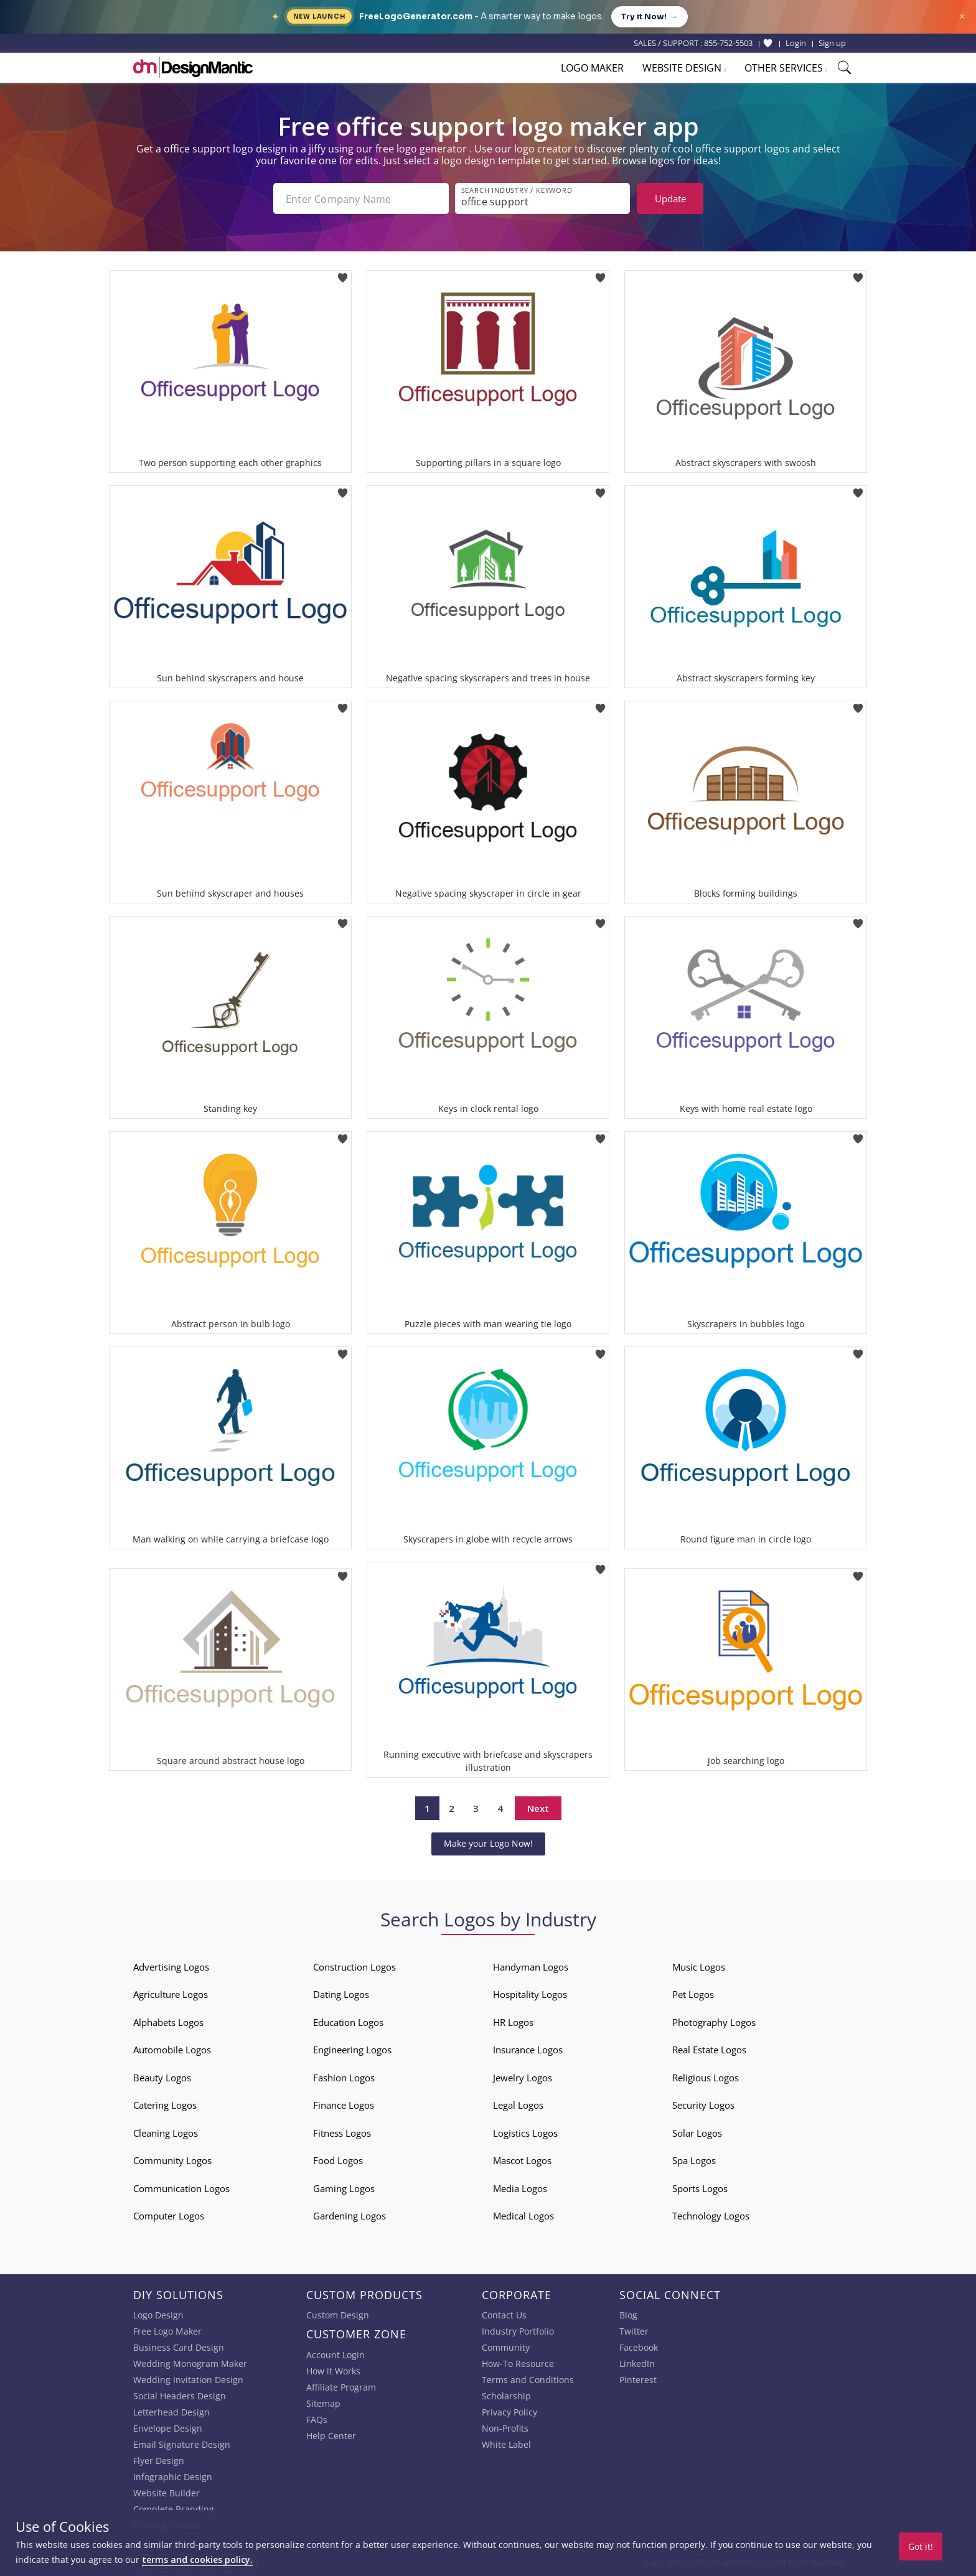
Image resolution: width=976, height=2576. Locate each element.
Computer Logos (168, 2216)
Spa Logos (694, 2160)
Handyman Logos (530, 1967)
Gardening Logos (349, 2216)
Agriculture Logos (170, 1994)
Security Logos (703, 2105)
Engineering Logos (352, 2049)
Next (538, 1808)
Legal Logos (518, 2105)
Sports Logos (700, 2188)
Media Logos (520, 2188)
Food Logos (338, 2160)
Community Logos (172, 2160)
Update (670, 198)
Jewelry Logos (522, 2077)
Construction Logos (354, 1967)
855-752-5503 (728, 43)
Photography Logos (714, 2022)
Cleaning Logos (165, 2133)
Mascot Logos (522, 2160)
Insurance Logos (528, 2049)
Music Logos (698, 1967)
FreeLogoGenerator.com (415, 16)
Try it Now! (649, 17)
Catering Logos (165, 2105)
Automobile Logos (172, 2049)
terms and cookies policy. (197, 2559)
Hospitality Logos (530, 1994)
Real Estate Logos (709, 2049)
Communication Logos (181, 2188)
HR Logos (513, 2022)
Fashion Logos (344, 2077)
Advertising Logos (171, 1967)
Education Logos (348, 2022)
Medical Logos (523, 2216)
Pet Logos (693, 1994)
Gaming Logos (344, 2188)
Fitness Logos (342, 2133)
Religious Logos (705, 2077)
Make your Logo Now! (488, 1843)
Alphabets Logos (168, 2022)
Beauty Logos (162, 2077)
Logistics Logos (525, 2133)
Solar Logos (697, 2133)
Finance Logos (343, 2105)
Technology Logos (710, 2216)
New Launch (319, 16)
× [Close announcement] (962, 16)
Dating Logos (341, 1994)
